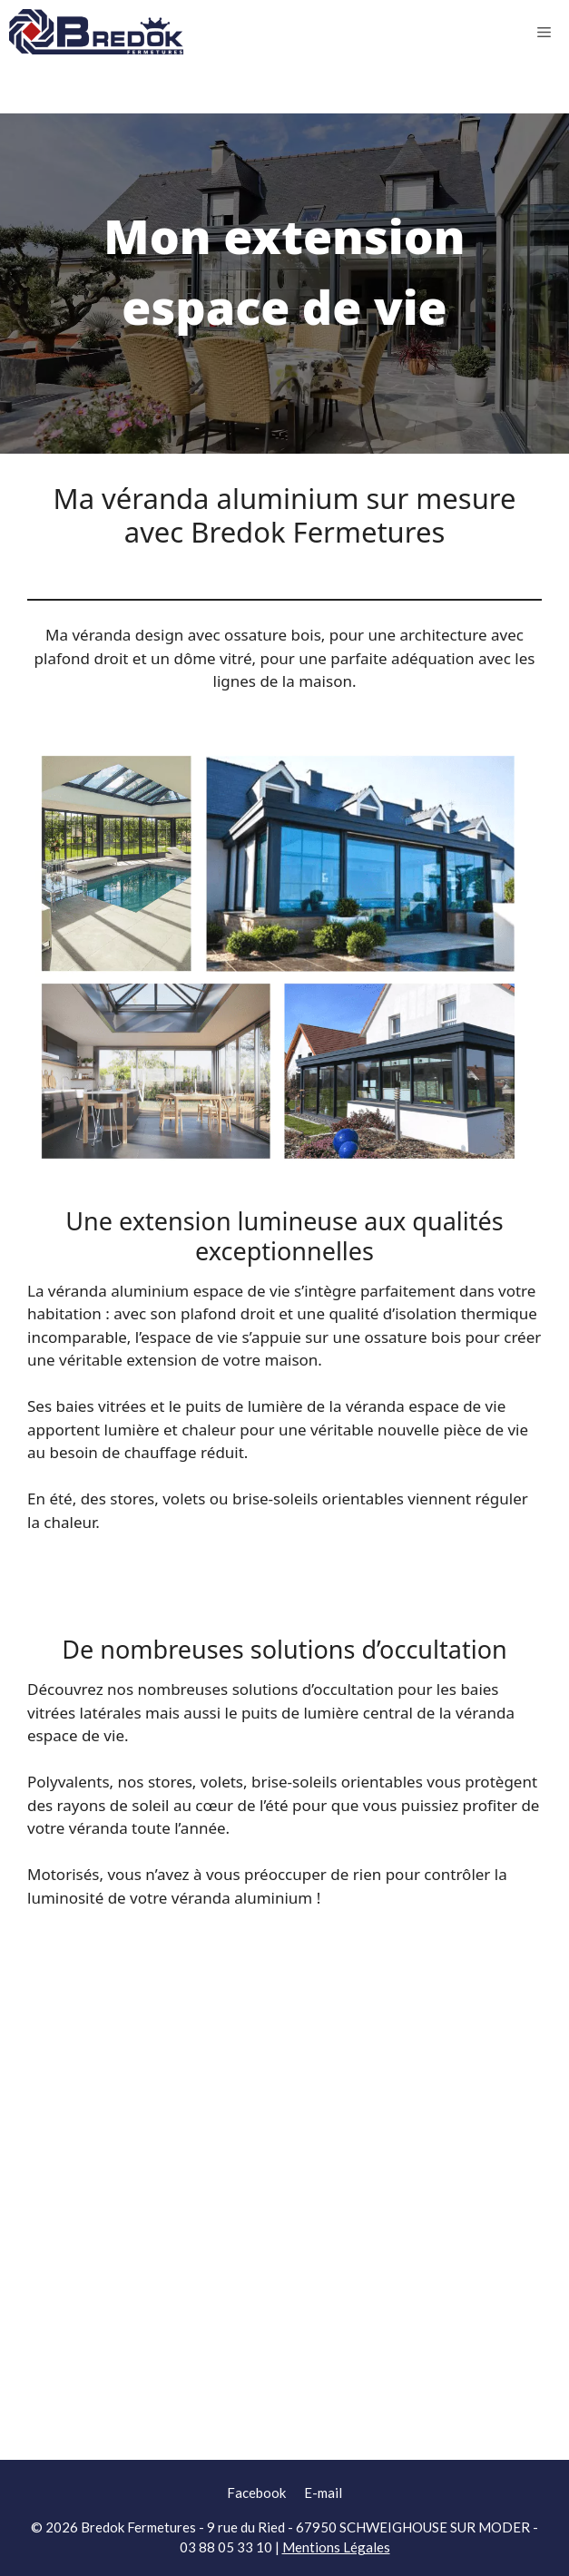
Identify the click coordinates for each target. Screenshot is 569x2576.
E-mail (323, 2492)
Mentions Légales (336, 2547)
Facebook (256, 2492)
